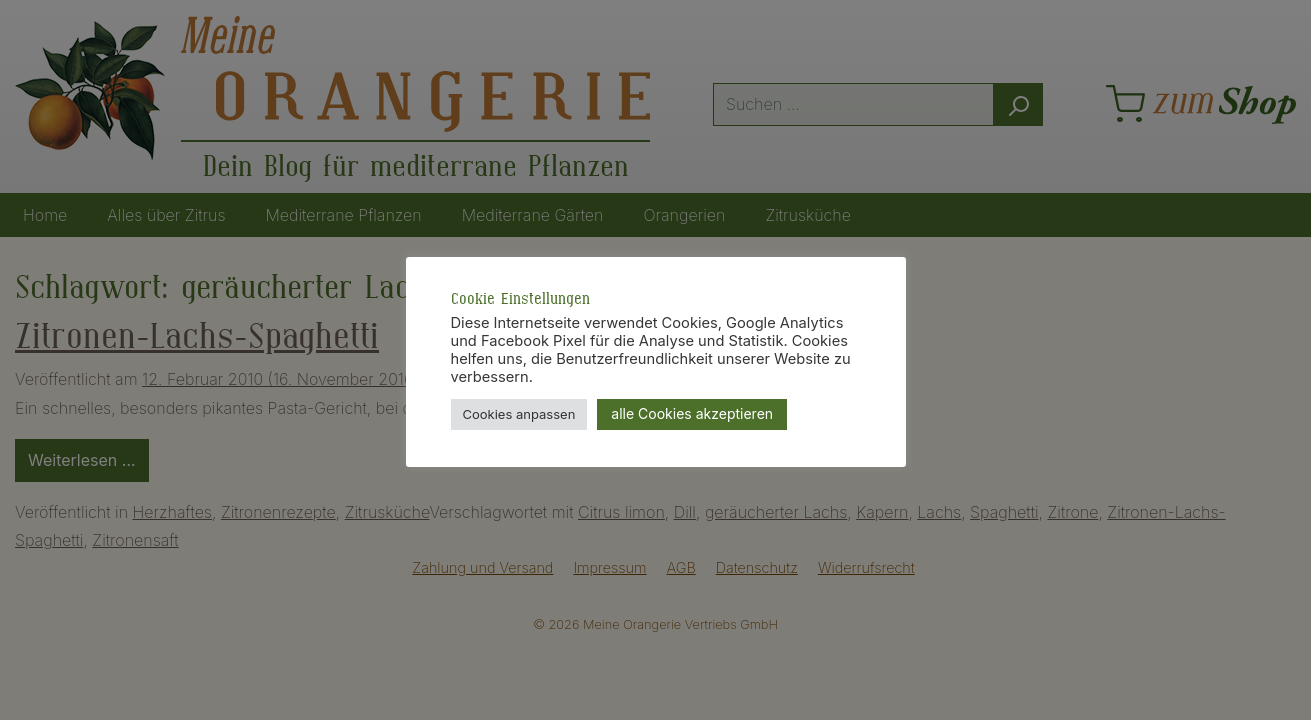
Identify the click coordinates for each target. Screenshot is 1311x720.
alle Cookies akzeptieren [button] (692, 413)
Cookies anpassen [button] (519, 414)
